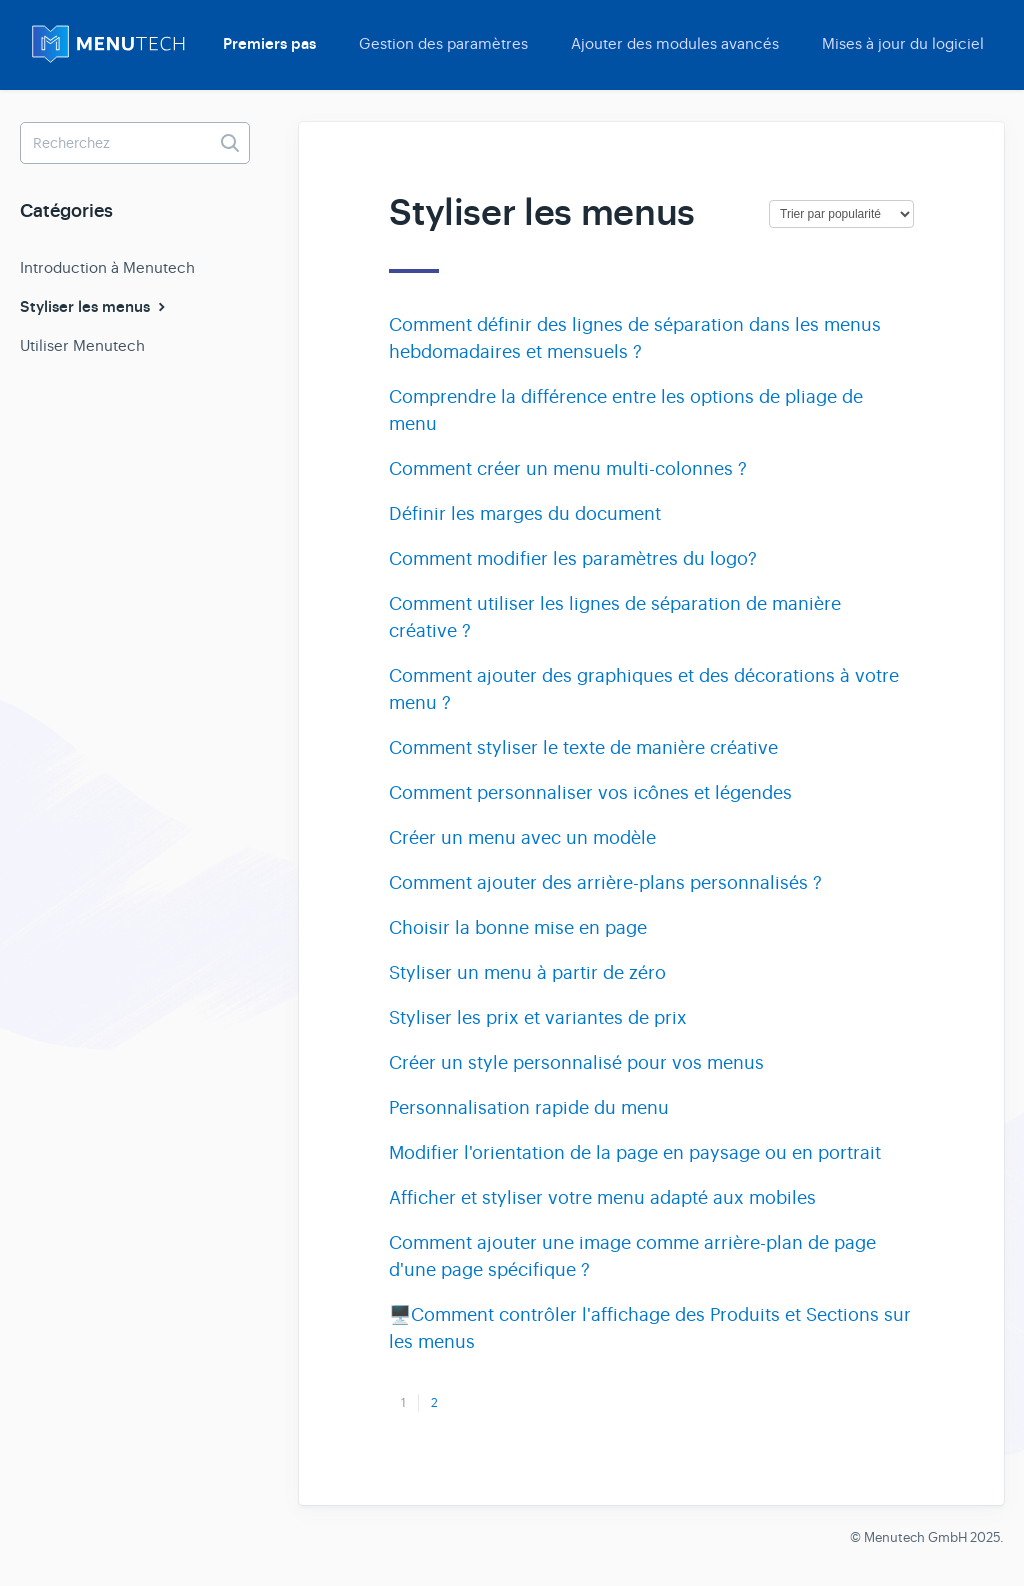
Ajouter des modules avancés (675, 43)
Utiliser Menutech (82, 345)
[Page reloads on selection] (841, 214)
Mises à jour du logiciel (903, 43)
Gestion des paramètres (443, 43)
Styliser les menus (95, 307)
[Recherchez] (135, 143)
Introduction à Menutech (107, 267)
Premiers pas (269, 44)
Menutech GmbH (915, 1537)
